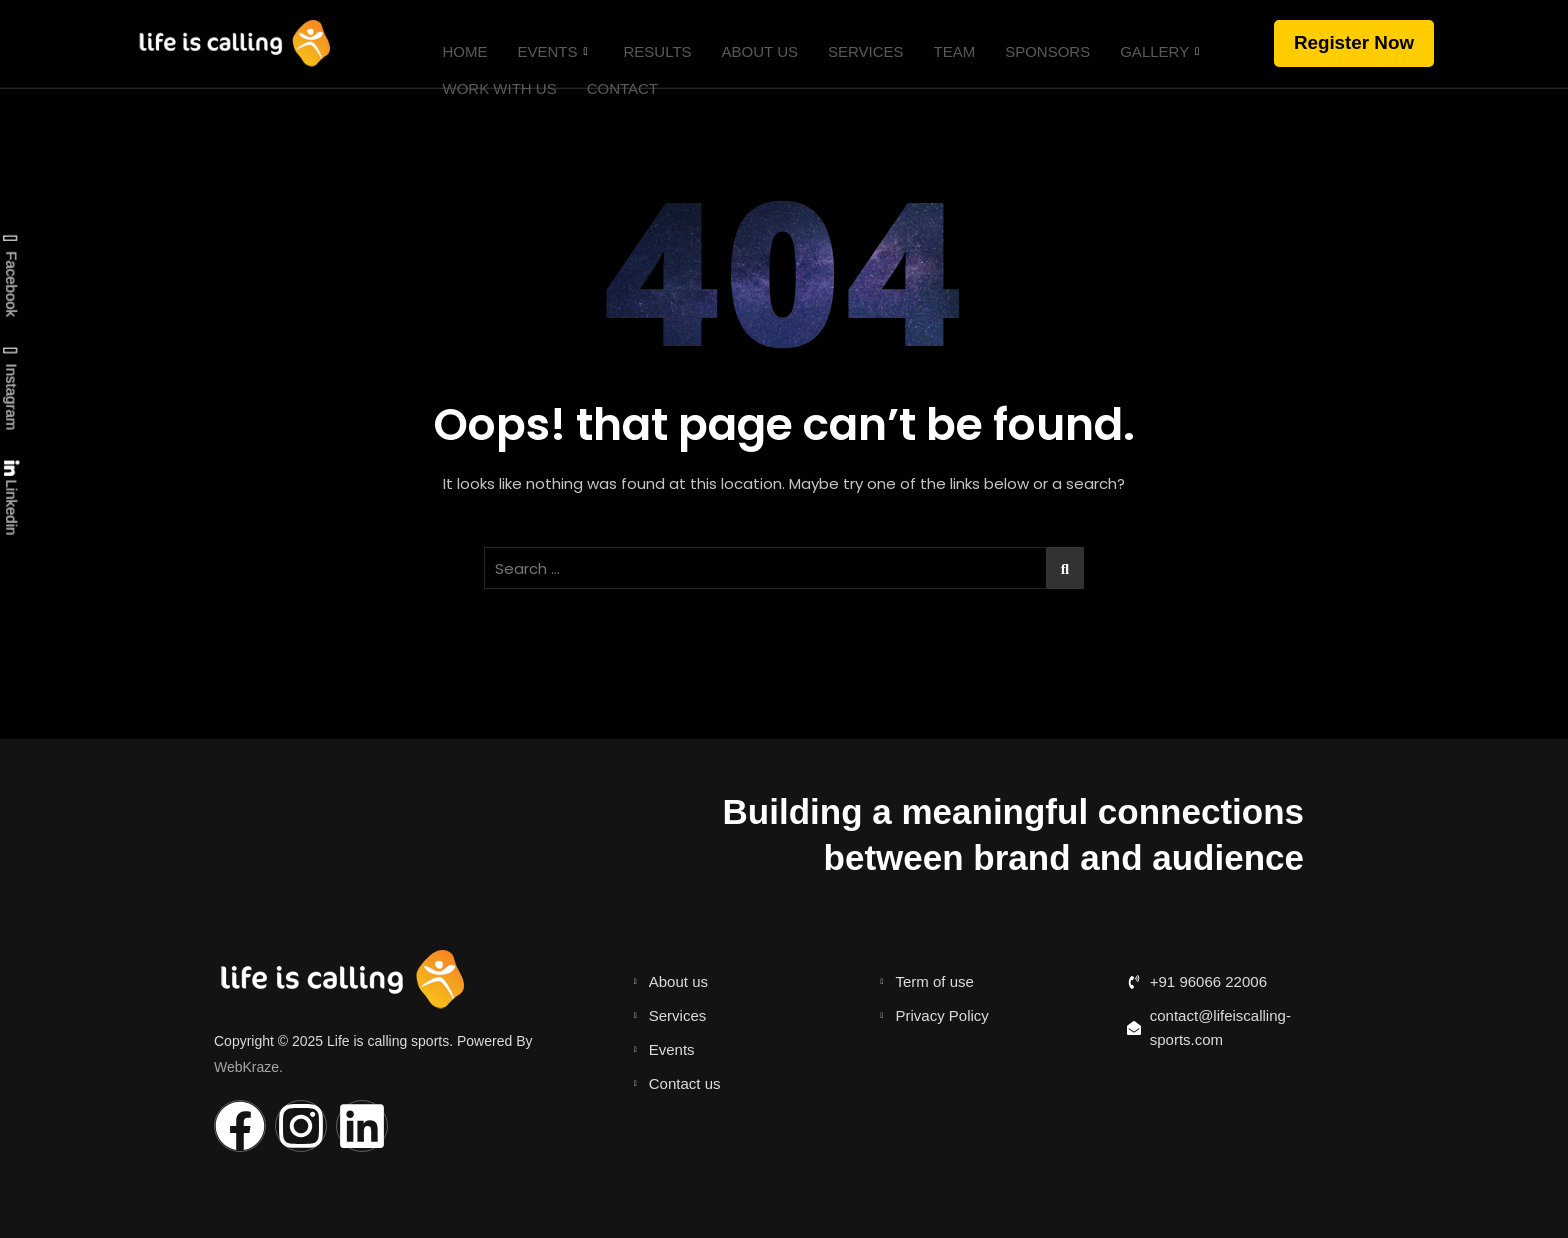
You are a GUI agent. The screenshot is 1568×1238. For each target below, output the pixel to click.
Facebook (10, 276)
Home (455, 44)
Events (543, 45)
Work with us (490, 68)
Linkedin (10, 497)
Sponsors (1038, 44)
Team (945, 44)
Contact (612, 68)
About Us (750, 44)
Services (856, 44)
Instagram (10, 388)
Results (648, 44)
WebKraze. (248, 1066)
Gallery (1150, 45)
